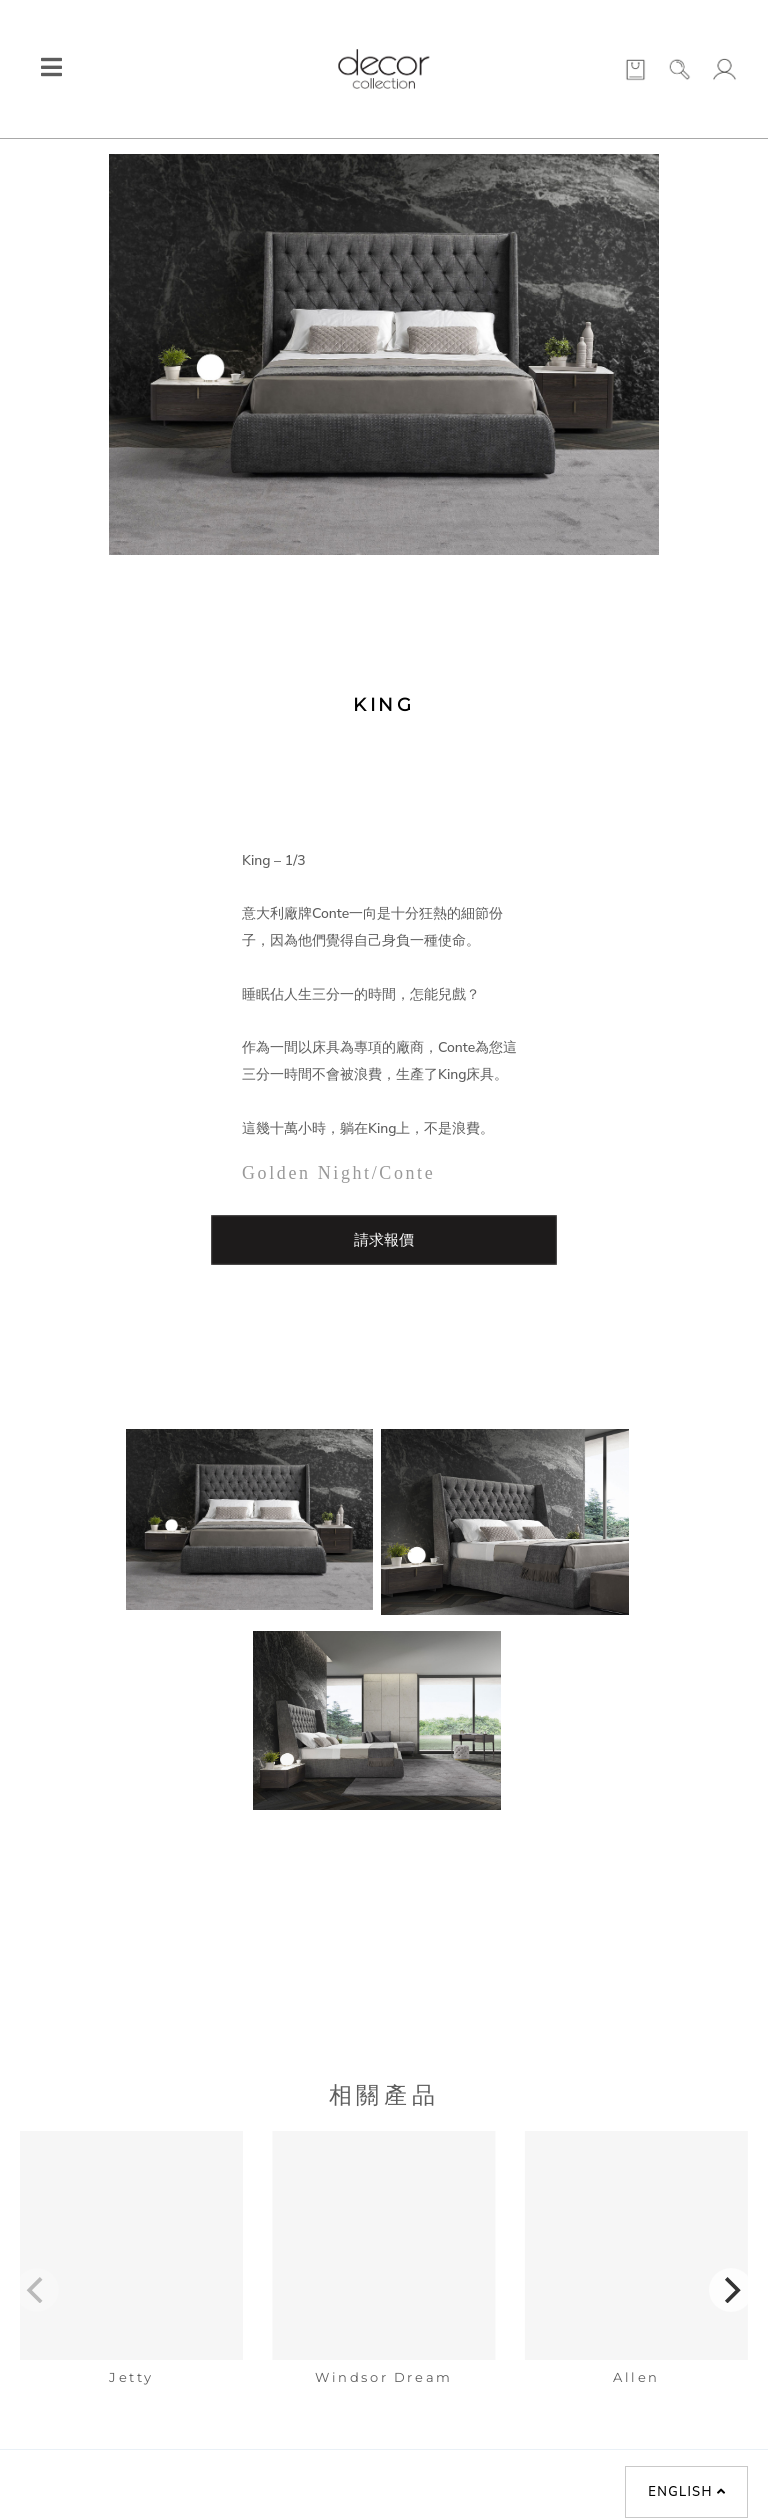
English (687, 2492)
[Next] (731, 2290)
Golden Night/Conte (338, 1173)
